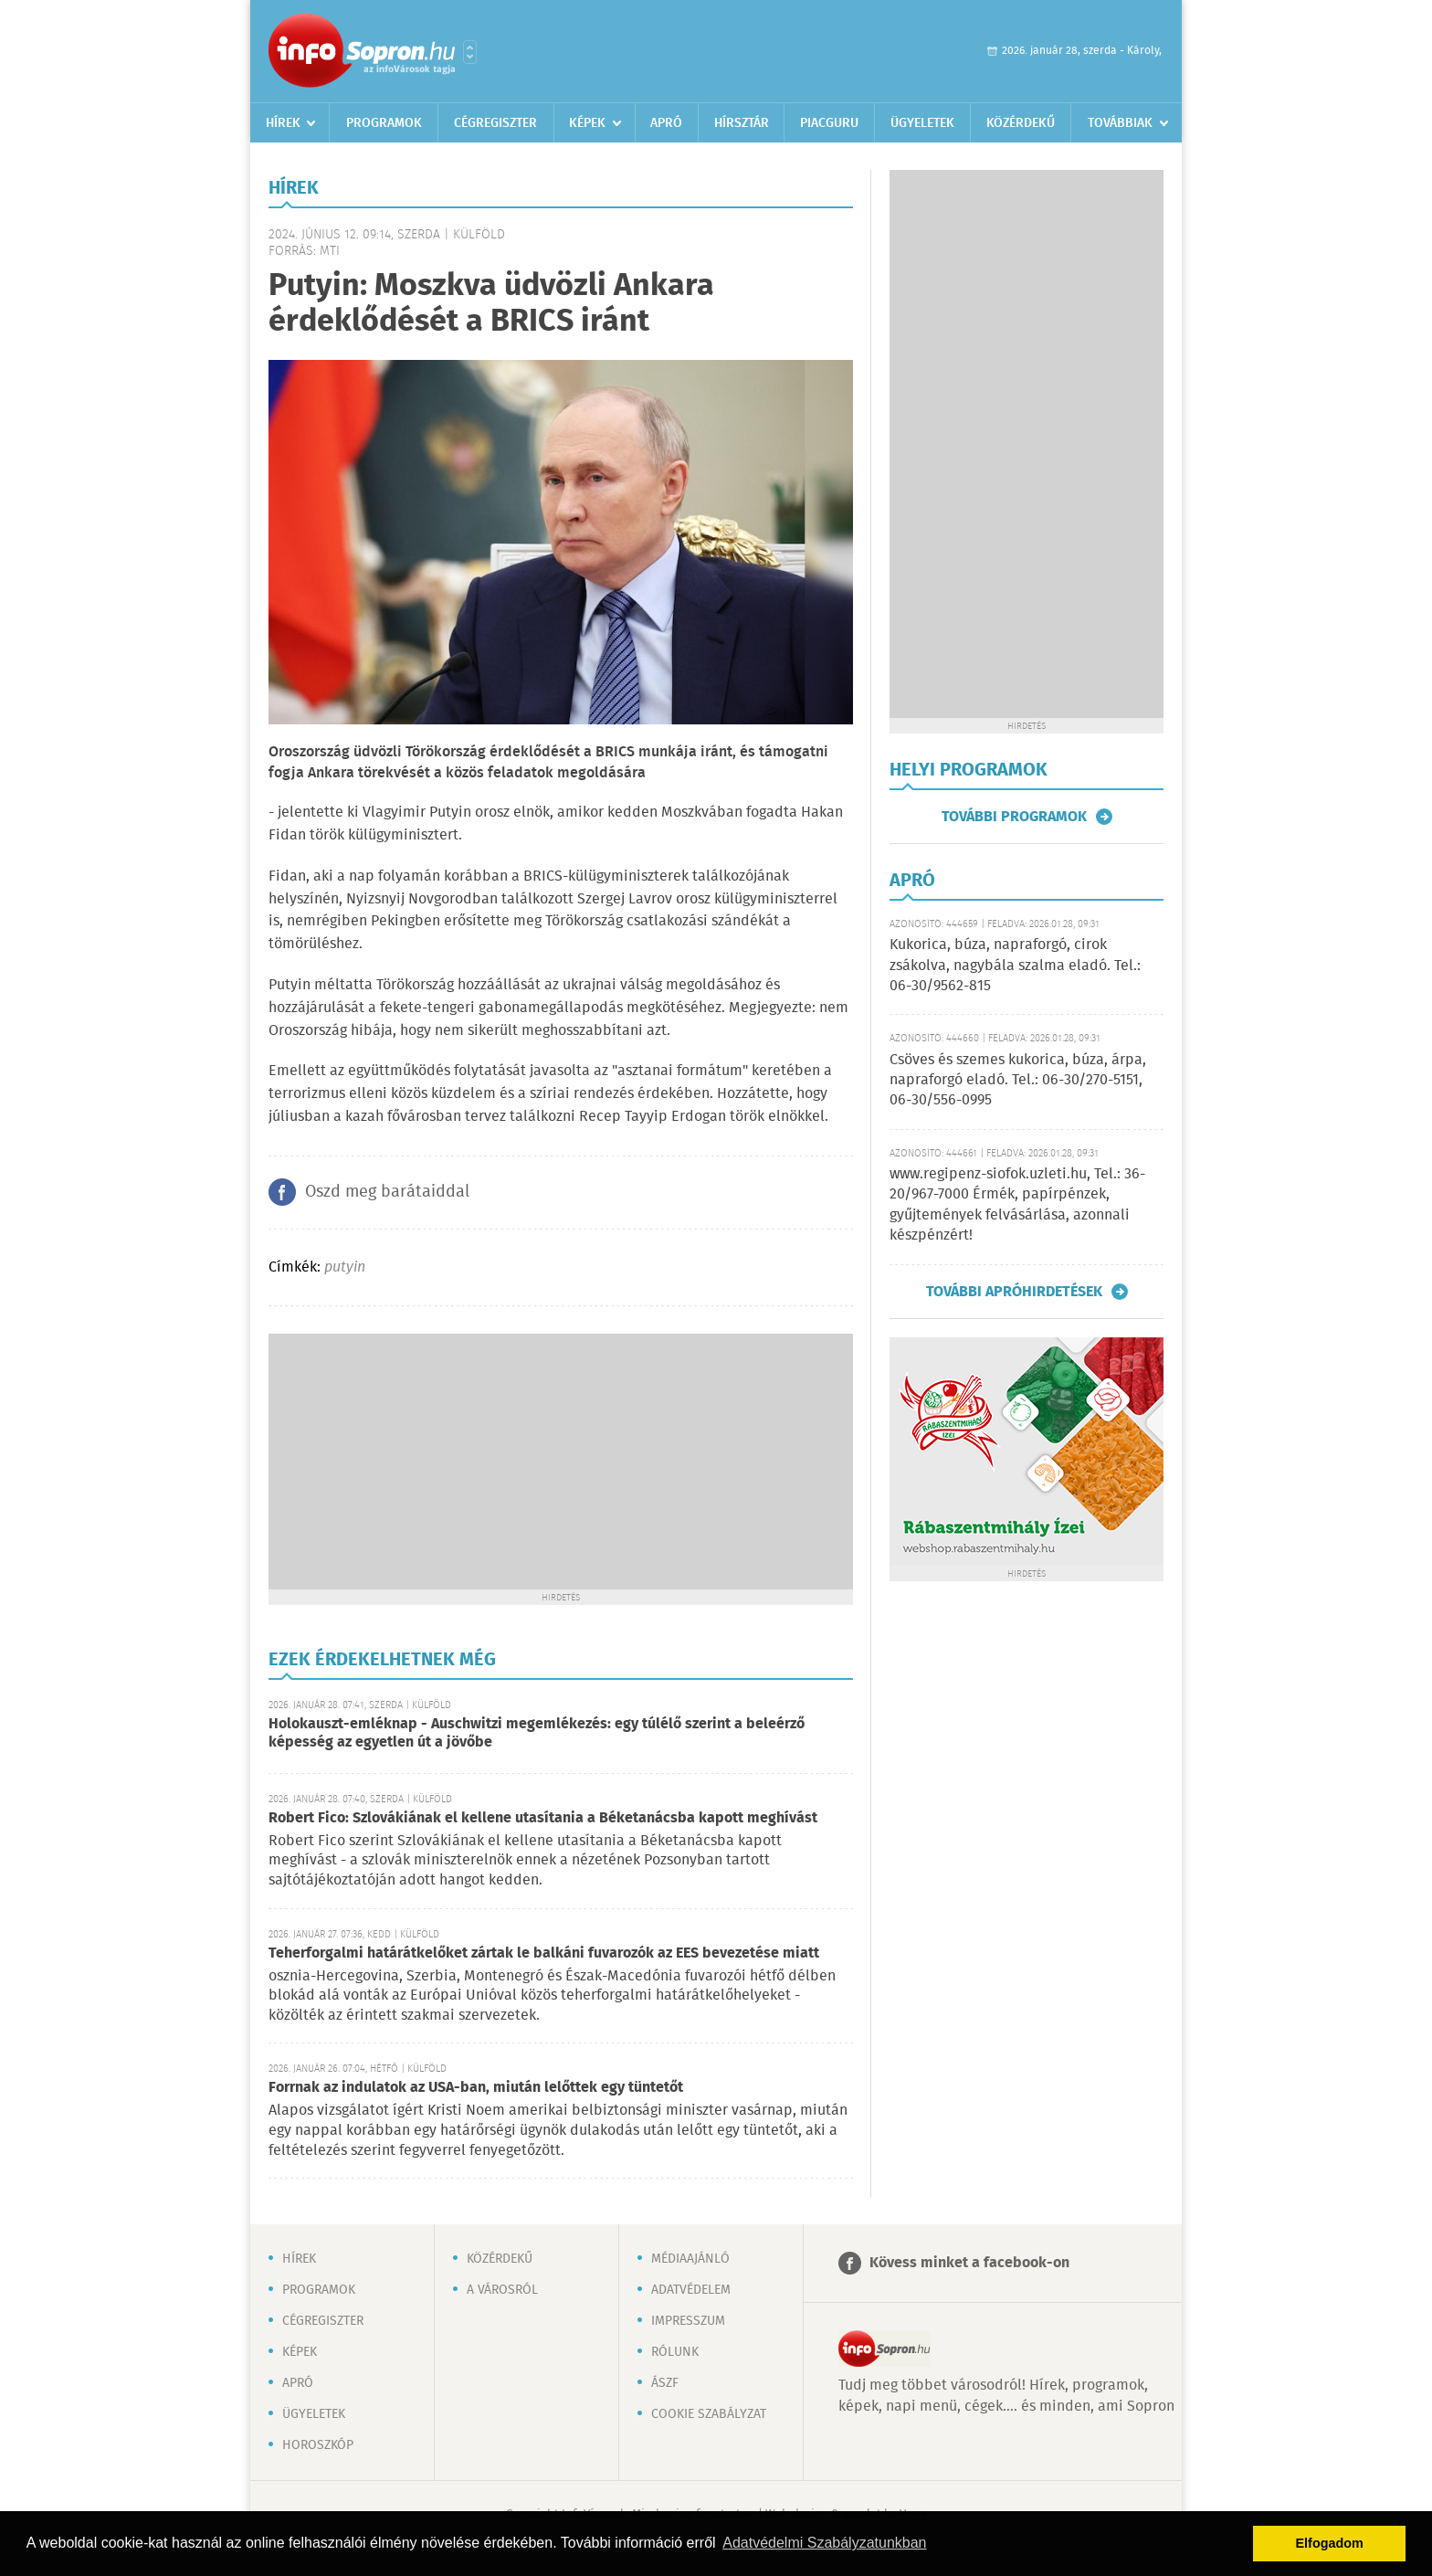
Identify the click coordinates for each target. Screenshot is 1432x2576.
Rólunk (675, 2352)
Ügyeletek (922, 123)
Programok (384, 123)
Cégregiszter (495, 123)
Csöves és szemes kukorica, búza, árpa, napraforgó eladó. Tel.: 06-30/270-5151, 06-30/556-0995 (1018, 1081)
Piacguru (829, 123)
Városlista (470, 52)
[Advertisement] (560, 1461)
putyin (344, 1267)
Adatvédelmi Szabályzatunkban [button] (824, 2542)
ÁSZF (665, 2383)
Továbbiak (1120, 123)
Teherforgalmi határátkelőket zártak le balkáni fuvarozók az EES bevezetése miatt (543, 1953)
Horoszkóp (317, 2445)
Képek (587, 123)
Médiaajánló (690, 2259)
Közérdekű (1020, 123)
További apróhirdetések (1014, 1291)
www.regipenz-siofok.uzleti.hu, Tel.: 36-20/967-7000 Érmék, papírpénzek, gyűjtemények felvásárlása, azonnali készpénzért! (1017, 1205)
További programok (1014, 816)
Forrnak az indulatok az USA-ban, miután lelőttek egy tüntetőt (475, 2087)
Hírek (283, 123)
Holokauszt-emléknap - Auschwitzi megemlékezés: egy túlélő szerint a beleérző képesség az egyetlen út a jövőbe (536, 1733)
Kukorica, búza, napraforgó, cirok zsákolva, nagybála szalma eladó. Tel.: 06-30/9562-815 (1015, 966)
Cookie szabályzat (708, 2414)
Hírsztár (741, 123)
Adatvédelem (691, 2290)
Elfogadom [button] (1330, 2543)
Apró (666, 123)
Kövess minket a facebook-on (969, 2263)
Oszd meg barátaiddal (387, 1192)
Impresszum (688, 2321)
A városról (502, 2290)
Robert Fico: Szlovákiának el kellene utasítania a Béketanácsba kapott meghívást (542, 1818)
